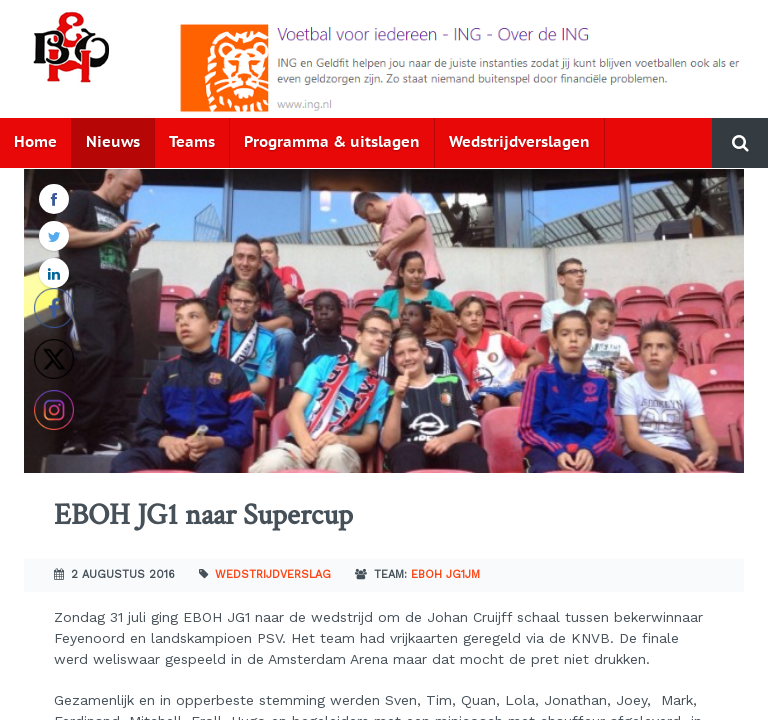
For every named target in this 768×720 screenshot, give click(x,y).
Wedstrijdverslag (273, 574)
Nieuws (113, 142)
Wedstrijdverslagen (519, 142)
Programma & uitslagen (332, 142)
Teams (192, 142)
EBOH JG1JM (445, 574)
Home (35, 142)
